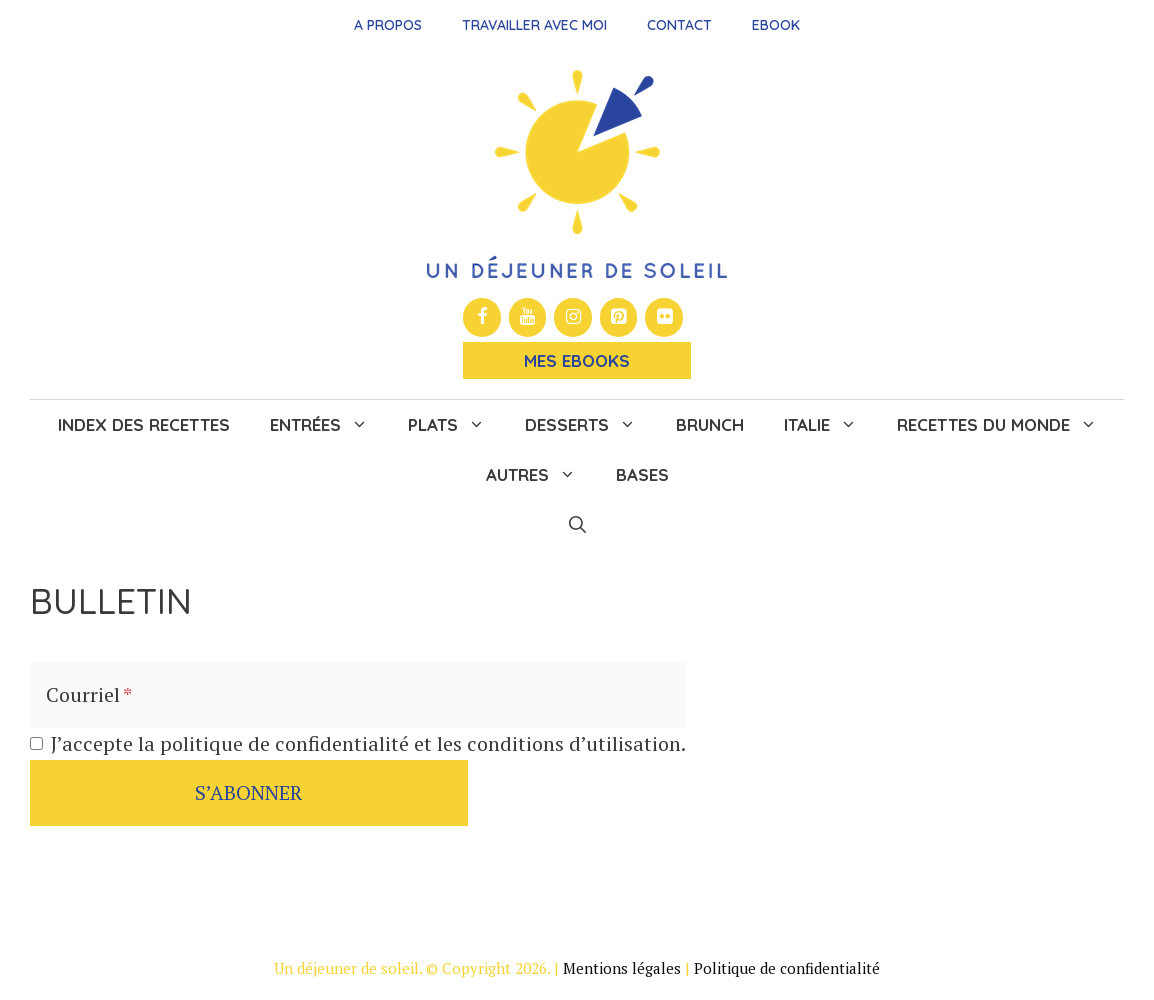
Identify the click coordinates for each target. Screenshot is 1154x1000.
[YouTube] (528, 317)
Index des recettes (144, 424)
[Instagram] (573, 317)
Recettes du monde (1007, 425)
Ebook (776, 25)
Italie (830, 425)
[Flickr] (664, 317)
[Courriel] (358, 695)
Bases (642, 474)
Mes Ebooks (577, 360)
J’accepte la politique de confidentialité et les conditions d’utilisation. (368, 743)
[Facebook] (482, 317)
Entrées (329, 425)
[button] (577, 525)
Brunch (710, 424)
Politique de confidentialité (787, 968)
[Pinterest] (619, 317)
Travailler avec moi (534, 25)
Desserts (590, 425)
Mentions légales (622, 968)
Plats (456, 425)
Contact (679, 25)
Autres (541, 475)
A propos (388, 25)
